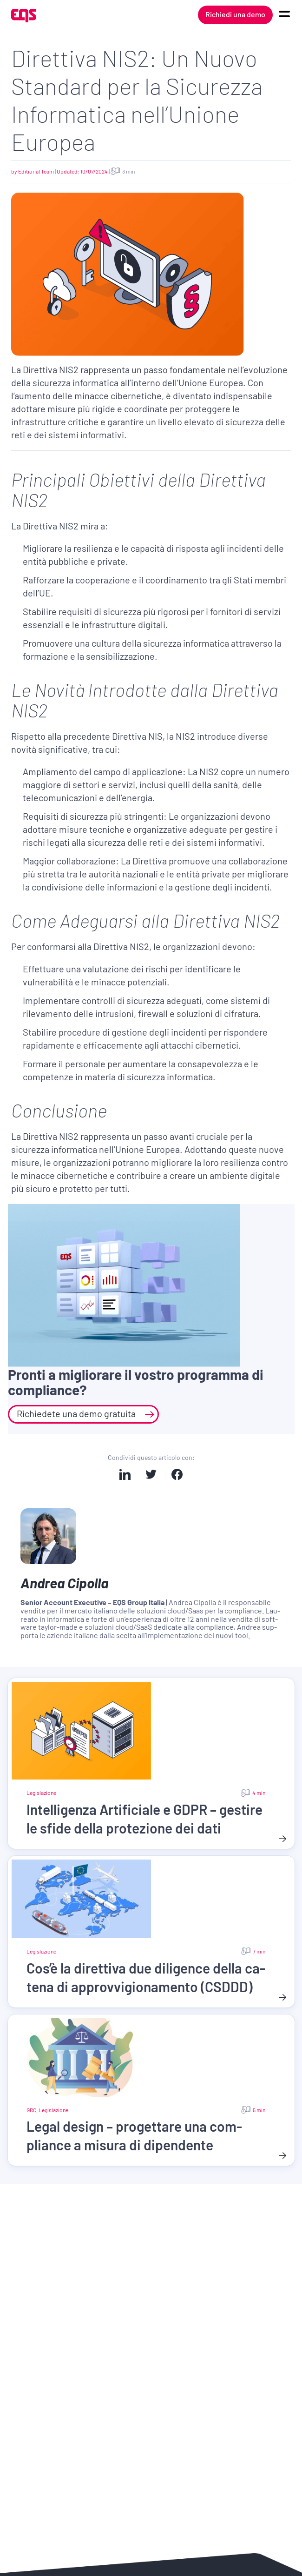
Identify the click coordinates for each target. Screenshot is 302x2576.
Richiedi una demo (235, 14)
